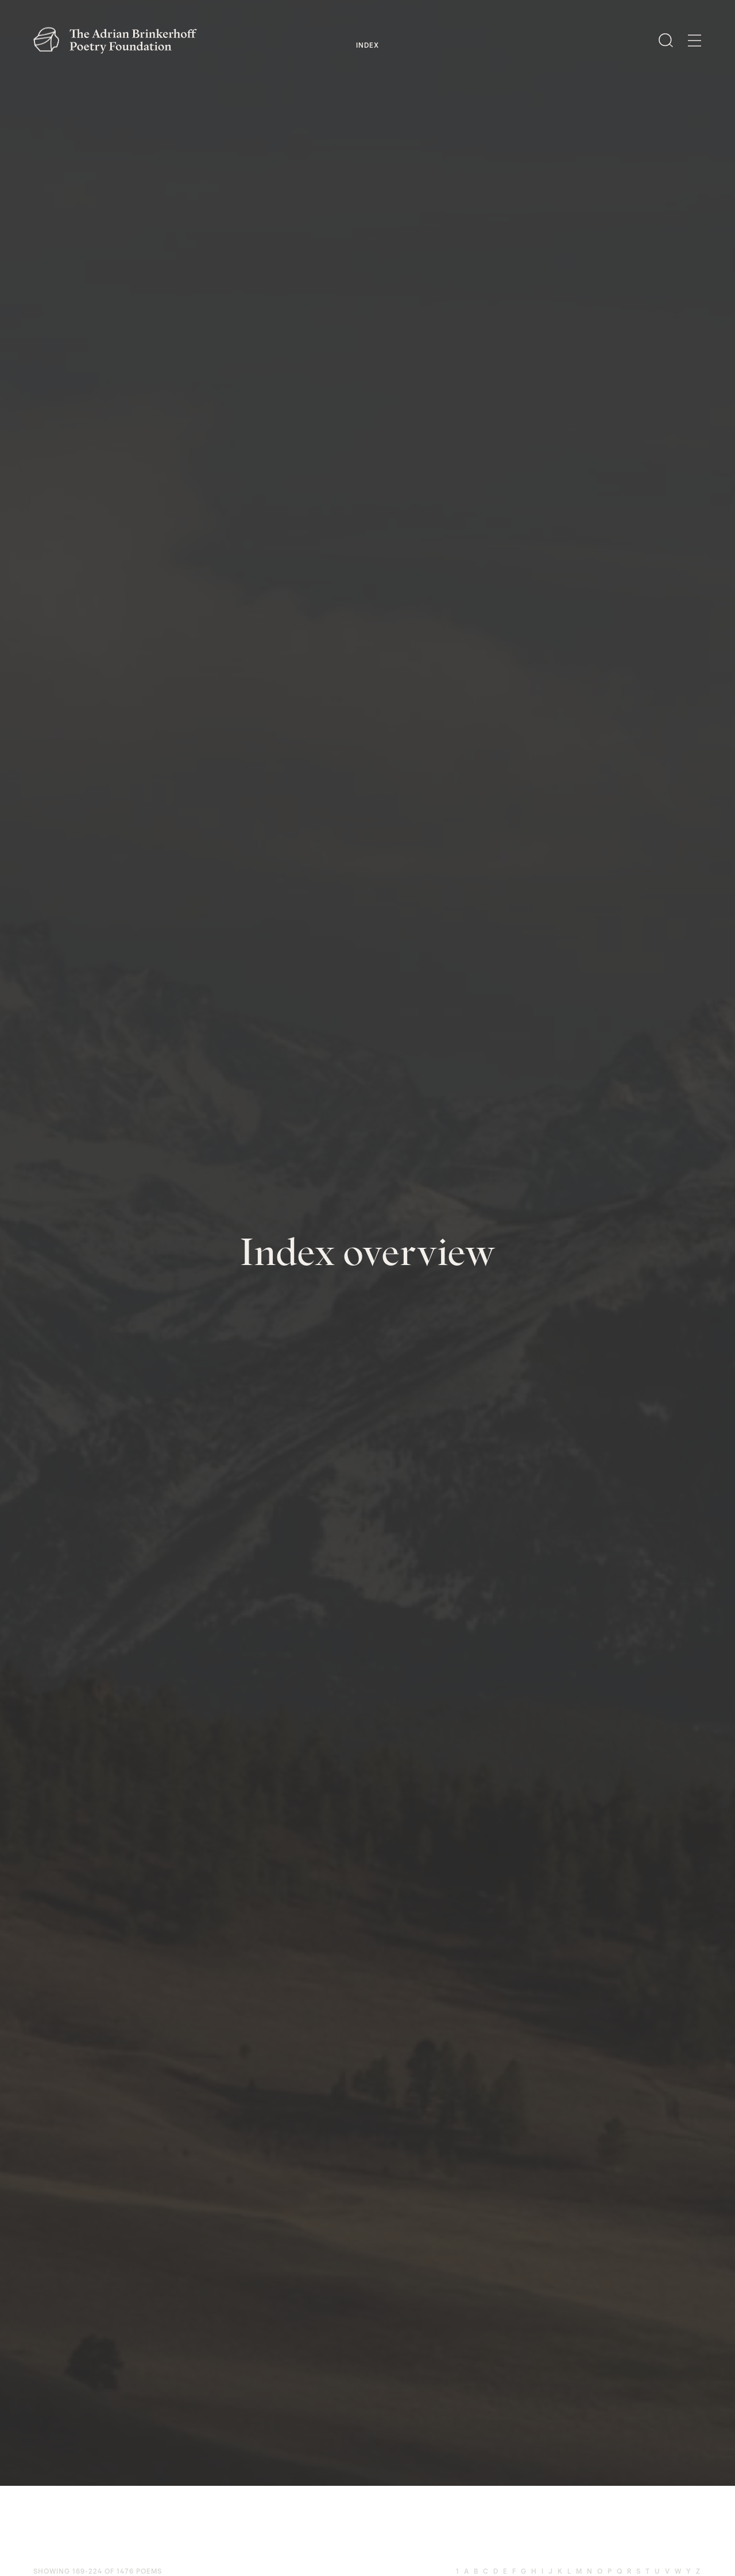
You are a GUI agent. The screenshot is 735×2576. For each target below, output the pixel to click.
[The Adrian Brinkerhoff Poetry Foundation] (118, 40)
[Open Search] (666, 40)
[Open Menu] (694, 40)
